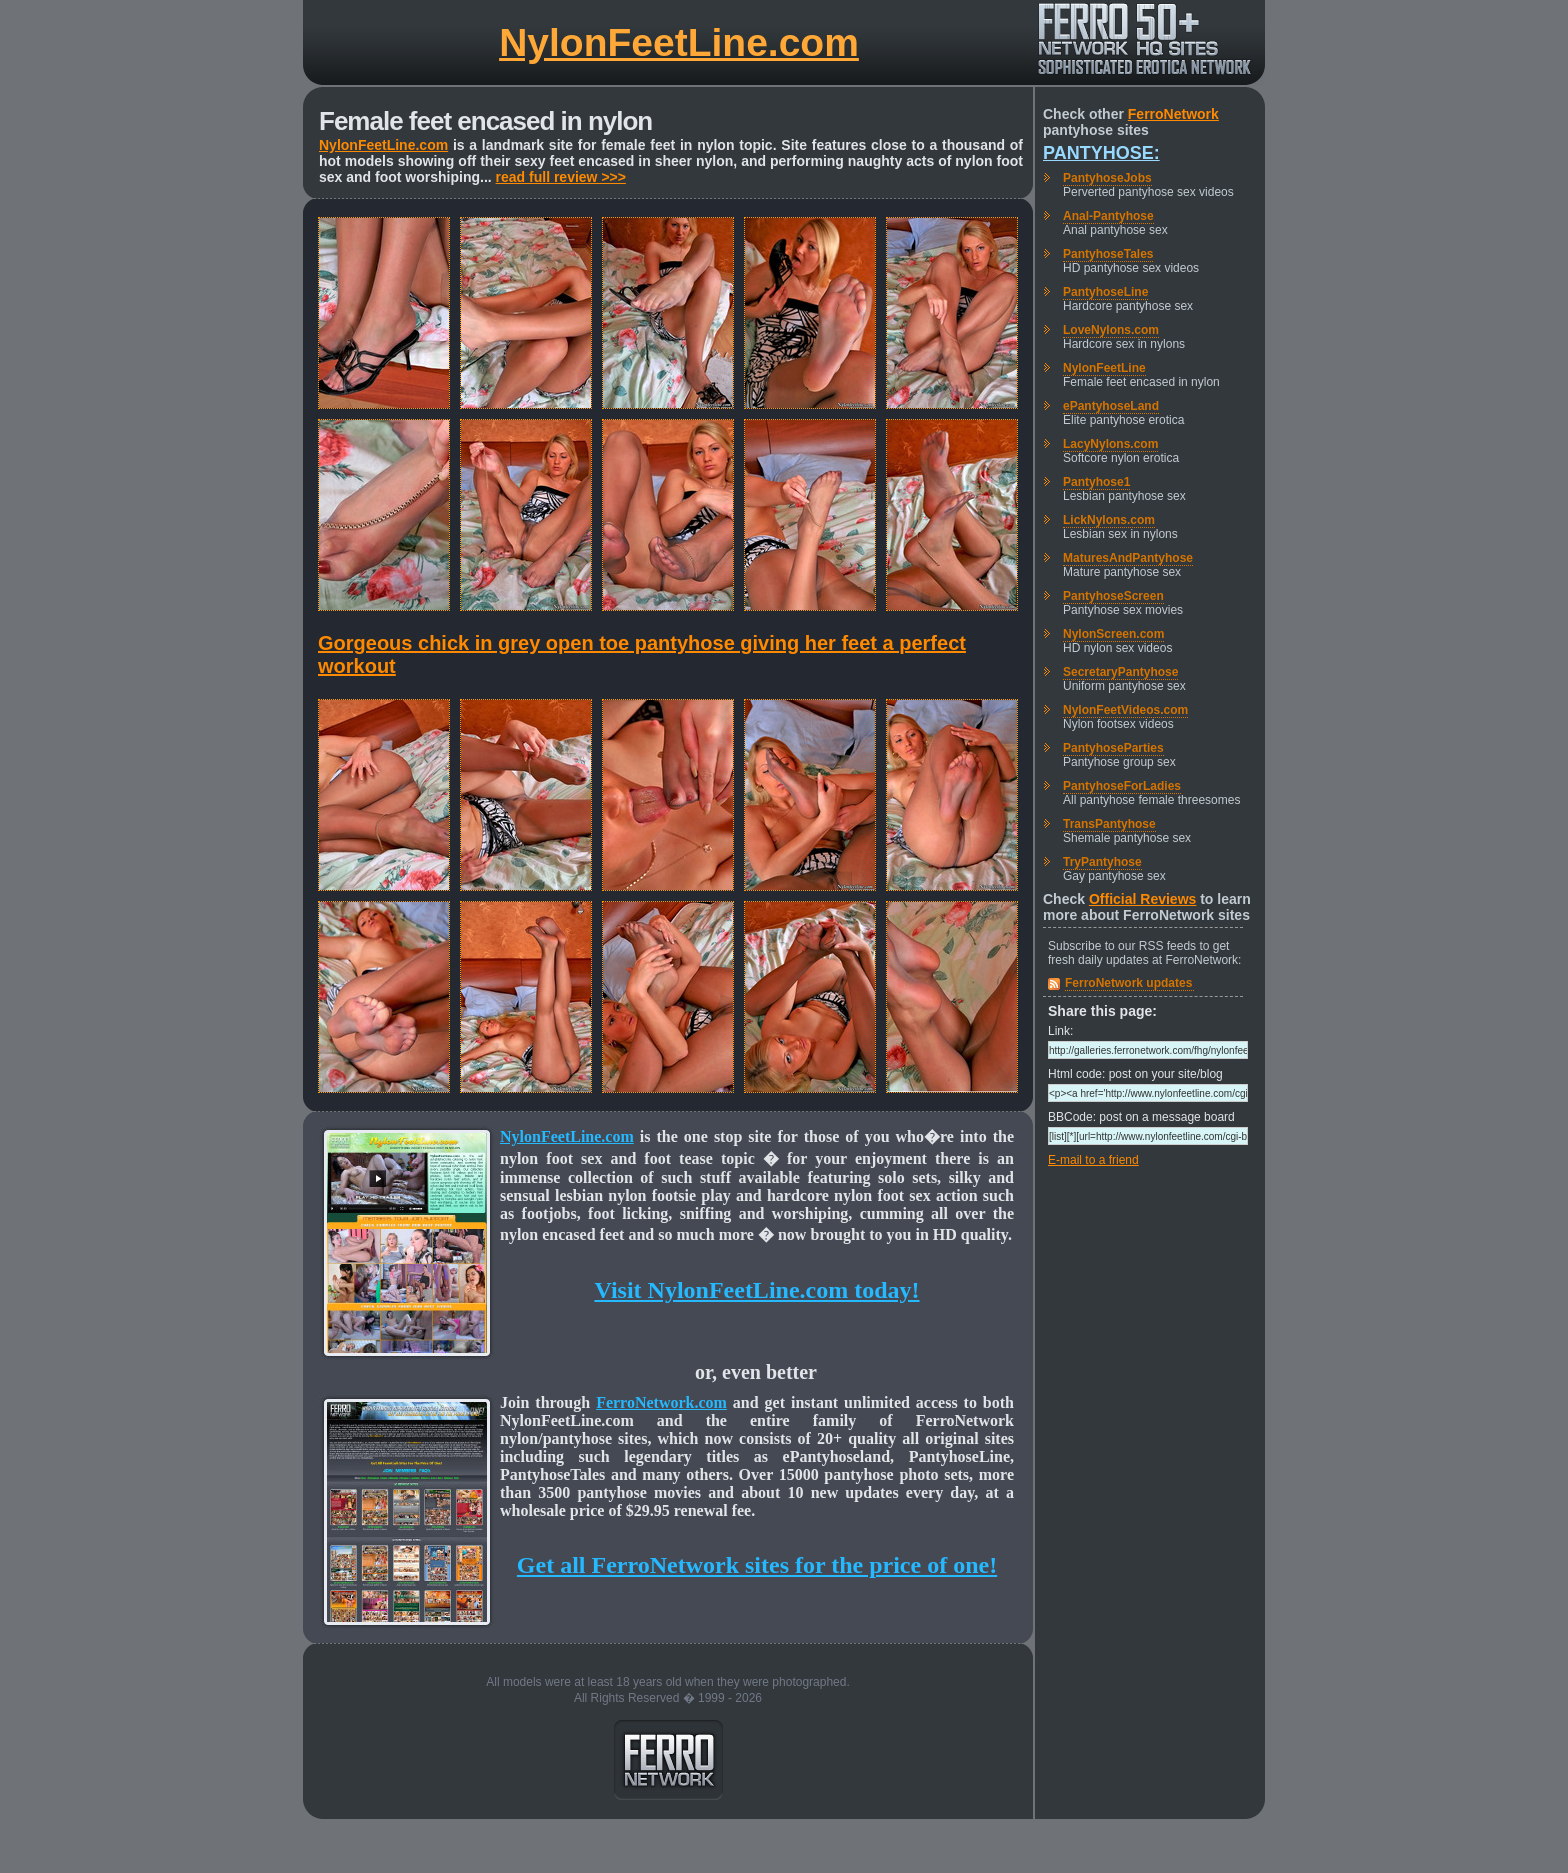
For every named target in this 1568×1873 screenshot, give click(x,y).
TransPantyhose (1109, 824)
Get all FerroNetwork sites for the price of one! (757, 1565)
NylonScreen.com (1113, 634)
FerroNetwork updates (1128, 983)
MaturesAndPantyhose (1128, 558)
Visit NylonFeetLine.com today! (756, 1290)
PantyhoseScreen (1113, 596)
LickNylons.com (1109, 520)
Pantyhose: (1101, 153)
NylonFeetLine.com (679, 42)
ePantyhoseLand (1111, 406)
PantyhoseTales (1108, 254)
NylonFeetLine (1104, 368)
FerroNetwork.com (661, 1402)
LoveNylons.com (1111, 330)
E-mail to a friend (1093, 1160)
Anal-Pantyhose (1108, 216)
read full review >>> (561, 177)
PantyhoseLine (1105, 292)
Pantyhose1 (1096, 482)
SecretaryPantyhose (1120, 672)
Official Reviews (1142, 899)
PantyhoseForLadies (1122, 786)
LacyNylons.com (1110, 444)
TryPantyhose (1102, 862)
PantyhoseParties (1113, 748)
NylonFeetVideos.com (1125, 710)
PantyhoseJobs (1107, 178)
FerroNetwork (1173, 114)
